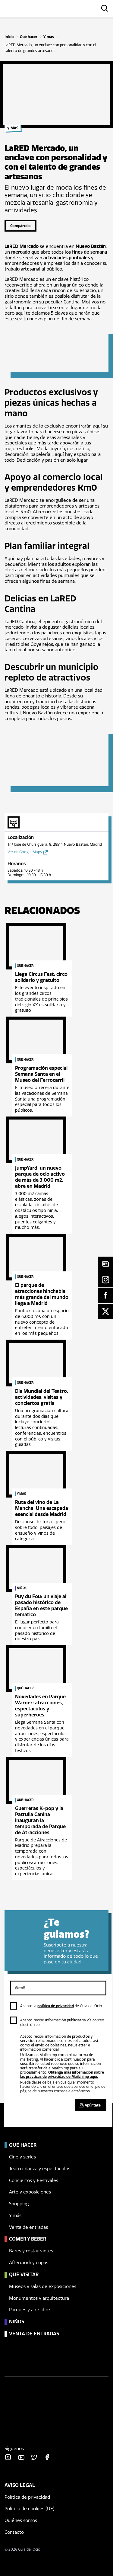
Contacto (14, 2532)
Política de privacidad (27, 2497)
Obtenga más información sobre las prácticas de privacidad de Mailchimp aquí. (62, 2074)
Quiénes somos (21, 2520)
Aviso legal (20, 2485)
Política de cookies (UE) (30, 2508)
